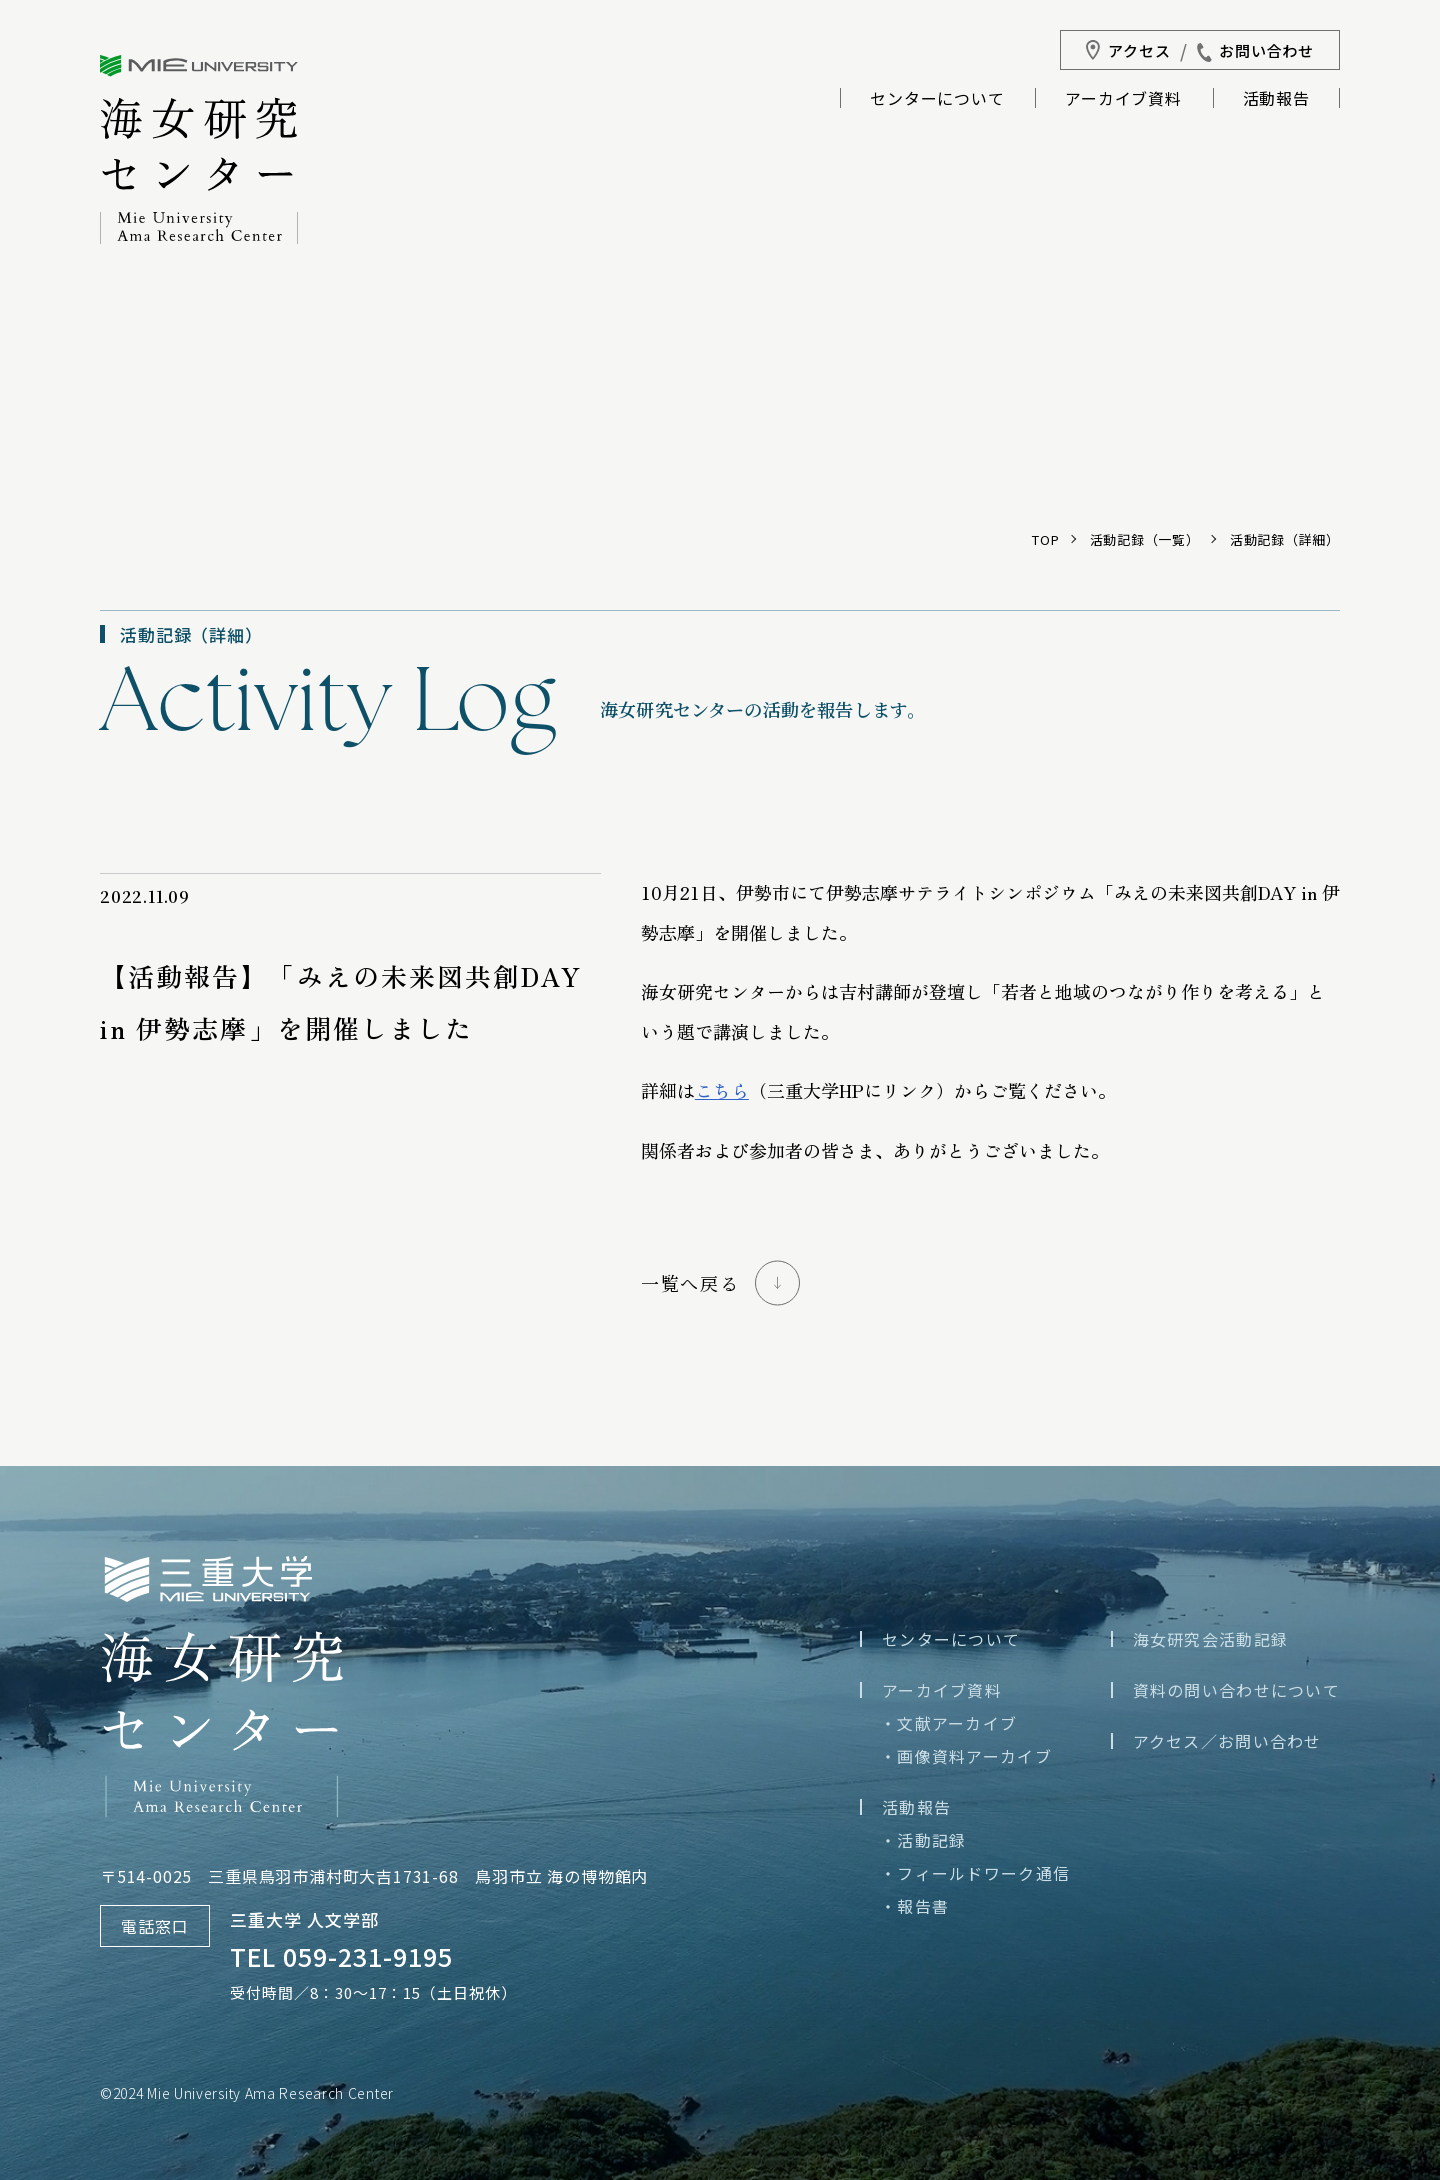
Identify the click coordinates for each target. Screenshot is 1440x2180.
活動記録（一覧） (1145, 539)
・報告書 (914, 1906)
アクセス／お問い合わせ (1227, 1741)
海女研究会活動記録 (1211, 1639)
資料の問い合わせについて (1236, 1690)
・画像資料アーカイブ (966, 1756)
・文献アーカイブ (948, 1723)
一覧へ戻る (690, 1283)
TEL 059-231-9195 (341, 1956)
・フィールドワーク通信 (975, 1873)
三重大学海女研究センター (199, 149)
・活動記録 (923, 1840)
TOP (1045, 539)
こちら (722, 1090)
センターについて (937, 100)
